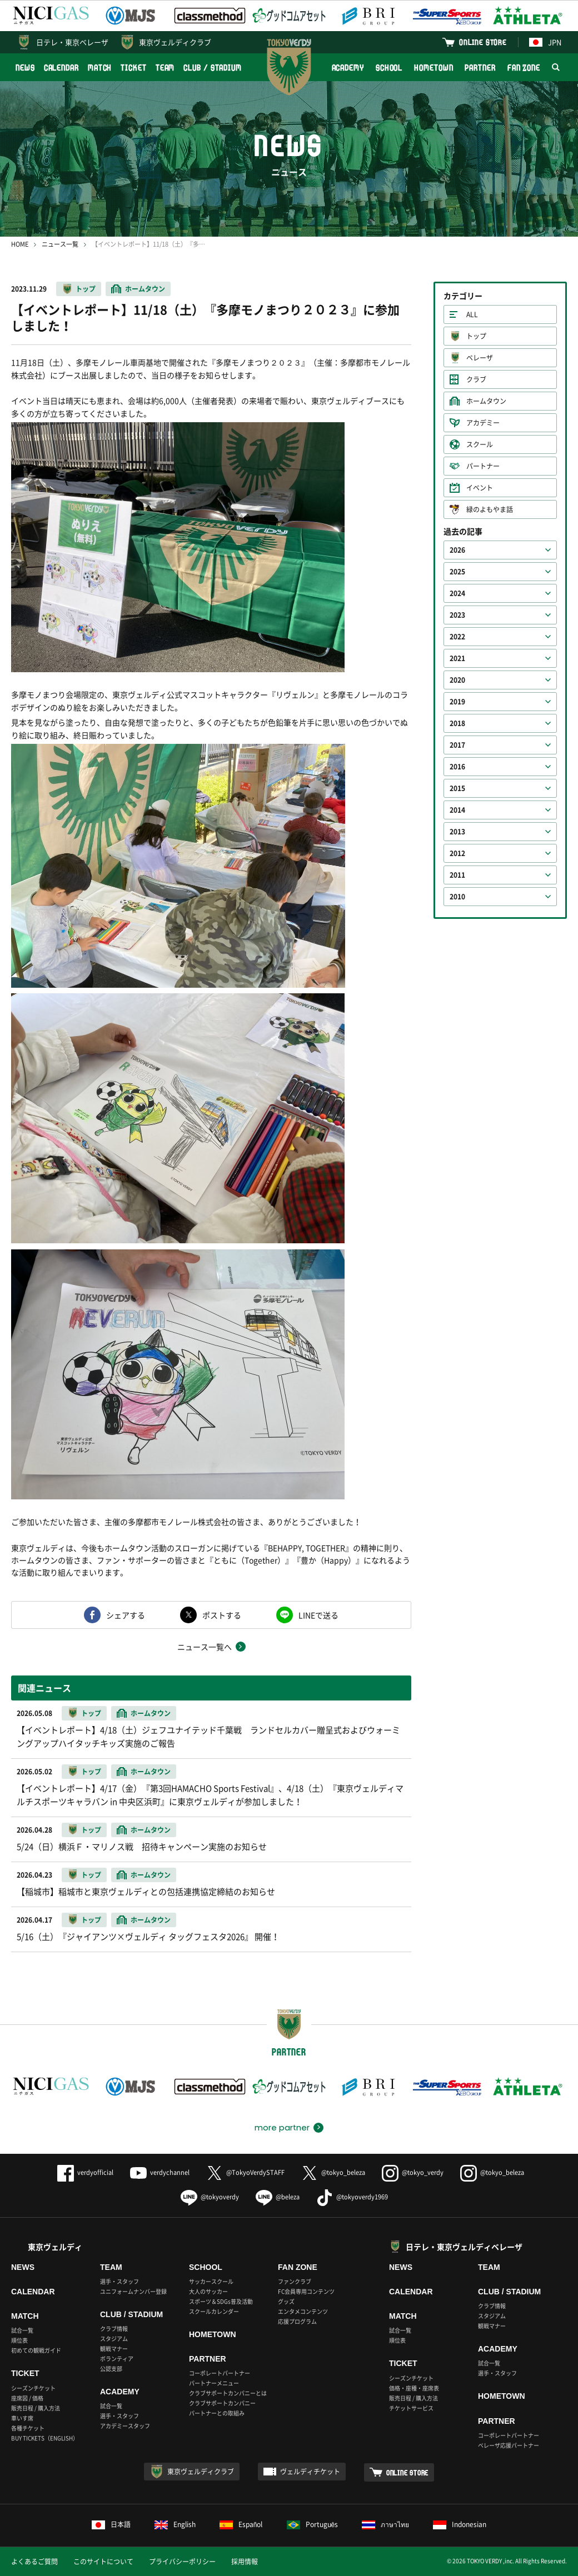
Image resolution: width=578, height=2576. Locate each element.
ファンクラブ (294, 2281)
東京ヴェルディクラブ (175, 42)
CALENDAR (61, 67)
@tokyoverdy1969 (352, 2197)
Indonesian (459, 2524)
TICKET (133, 67)
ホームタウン (145, 289)
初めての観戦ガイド (36, 2350)
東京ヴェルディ (55, 2246)
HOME (19, 244)
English (175, 2524)
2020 (457, 680)
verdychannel (160, 2172)
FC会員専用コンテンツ (306, 2291)
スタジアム (114, 2338)
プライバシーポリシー (182, 2562)
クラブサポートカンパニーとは (228, 2393)
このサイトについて (103, 2562)
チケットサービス (411, 2408)
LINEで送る (318, 1614)
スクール (479, 444)
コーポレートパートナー (219, 2373)
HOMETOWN (433, 67)
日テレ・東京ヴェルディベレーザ (464, 2246)
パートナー (483, 466)
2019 (457, 702)
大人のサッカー (208, 2291)
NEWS (25, 67)
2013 (457, 832)
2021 (457, 658)
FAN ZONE (523, 67)
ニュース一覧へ (204, 1646)
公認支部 (111, 2368)
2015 (457, 788)
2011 (457, 875)
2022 (457, 637)
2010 (457, 897)
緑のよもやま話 (489, 509)
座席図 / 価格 (27, 2398)
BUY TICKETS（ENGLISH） (44, 2438)
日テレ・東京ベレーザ (72, 42)
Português (312, 2524)
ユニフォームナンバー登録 (133, 2291)
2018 (457, 723)
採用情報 (244, 2562)
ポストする (221, 1614)
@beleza (278, 2197)
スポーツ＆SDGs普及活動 (221, 2301)
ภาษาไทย (385, 2524)
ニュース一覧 (60, 244)
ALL (472, 314)
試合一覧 (22, 2330)
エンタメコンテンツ (303, 2311)
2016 (457, 767)
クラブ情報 (114, 2328)
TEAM (165, 67)
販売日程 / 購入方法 (35, 2408)
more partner (282, 2128)
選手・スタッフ (119, 2281)
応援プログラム (297, 2321)
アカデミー (483, 423)
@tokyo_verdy (413, 2172)
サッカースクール (211, 2281)
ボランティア (116, 2358)
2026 (457, 550)
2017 (457, 745)
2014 (457, 810)
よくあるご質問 (34, 2562)
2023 (457, 615)
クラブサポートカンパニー (222, 2403)
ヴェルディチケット (310, 2472)
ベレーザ (479, 358)
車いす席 (22, 2418)
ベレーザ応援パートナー (508, 2445)
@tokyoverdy (210, 2197)
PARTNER (480, 67)
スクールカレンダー (214, 2311)
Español (241, 2524)
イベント (479, 488)
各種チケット (27, 2428)
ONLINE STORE (483, 42)
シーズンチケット (33, 2388)
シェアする (125, 1614)
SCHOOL (389, 67)
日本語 (111, 2524)
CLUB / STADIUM (212, 67)
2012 (457, 853)
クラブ (476, 379)
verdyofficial (85, 2172)
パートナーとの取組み (217, 2413)
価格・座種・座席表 (414, 2388)
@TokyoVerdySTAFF (245, 2172)
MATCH (100, 67)
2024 (457, 593)
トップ (86, 289)
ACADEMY (348, 67)
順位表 (19, 2340)
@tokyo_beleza (333, 2172)
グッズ (286, 2301)
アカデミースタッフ (125, 2426)
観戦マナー (114, 2348)
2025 (457, 572)
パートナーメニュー (214, 2383)
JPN (545, 42)
